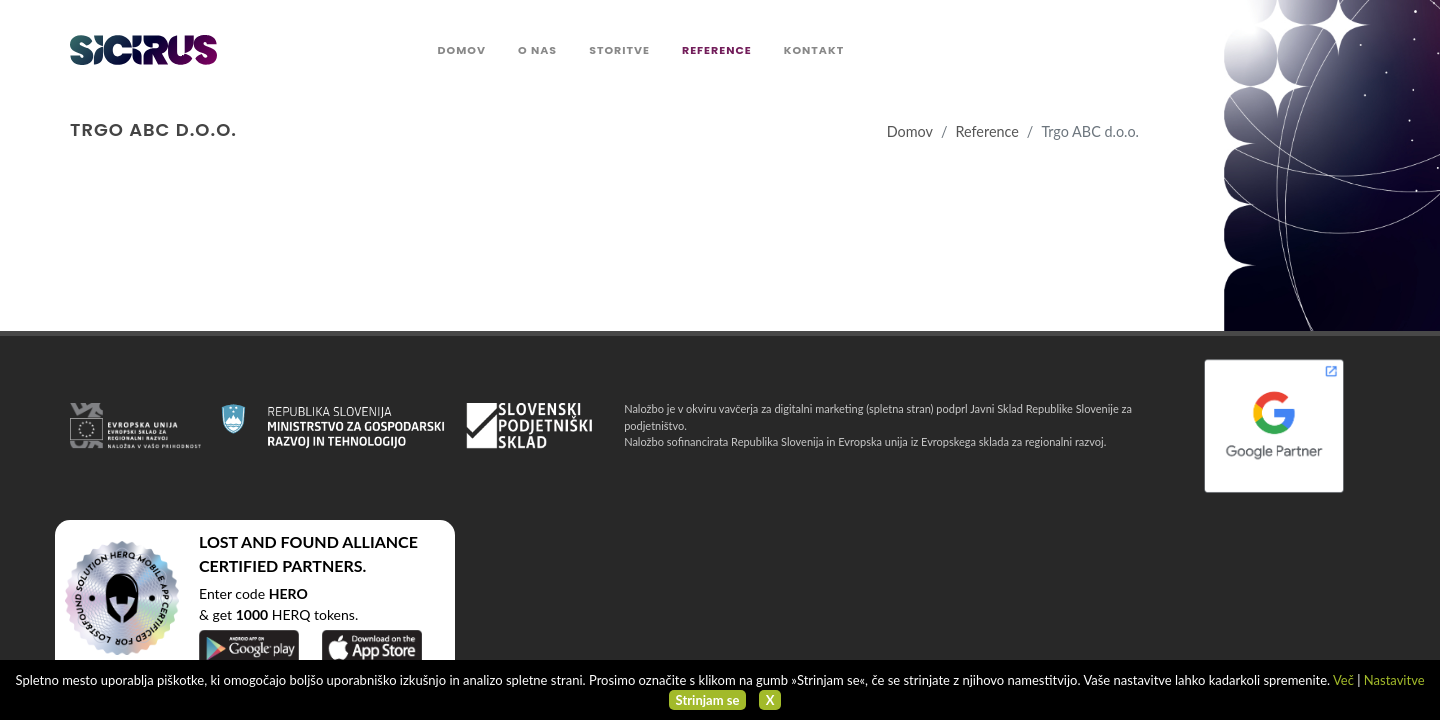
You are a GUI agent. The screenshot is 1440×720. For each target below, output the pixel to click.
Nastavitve (1394, 680)
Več (1343, 680)
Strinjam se (708, 700)
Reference (986, 131)
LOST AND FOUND (269, 541)
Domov (910, 131)
